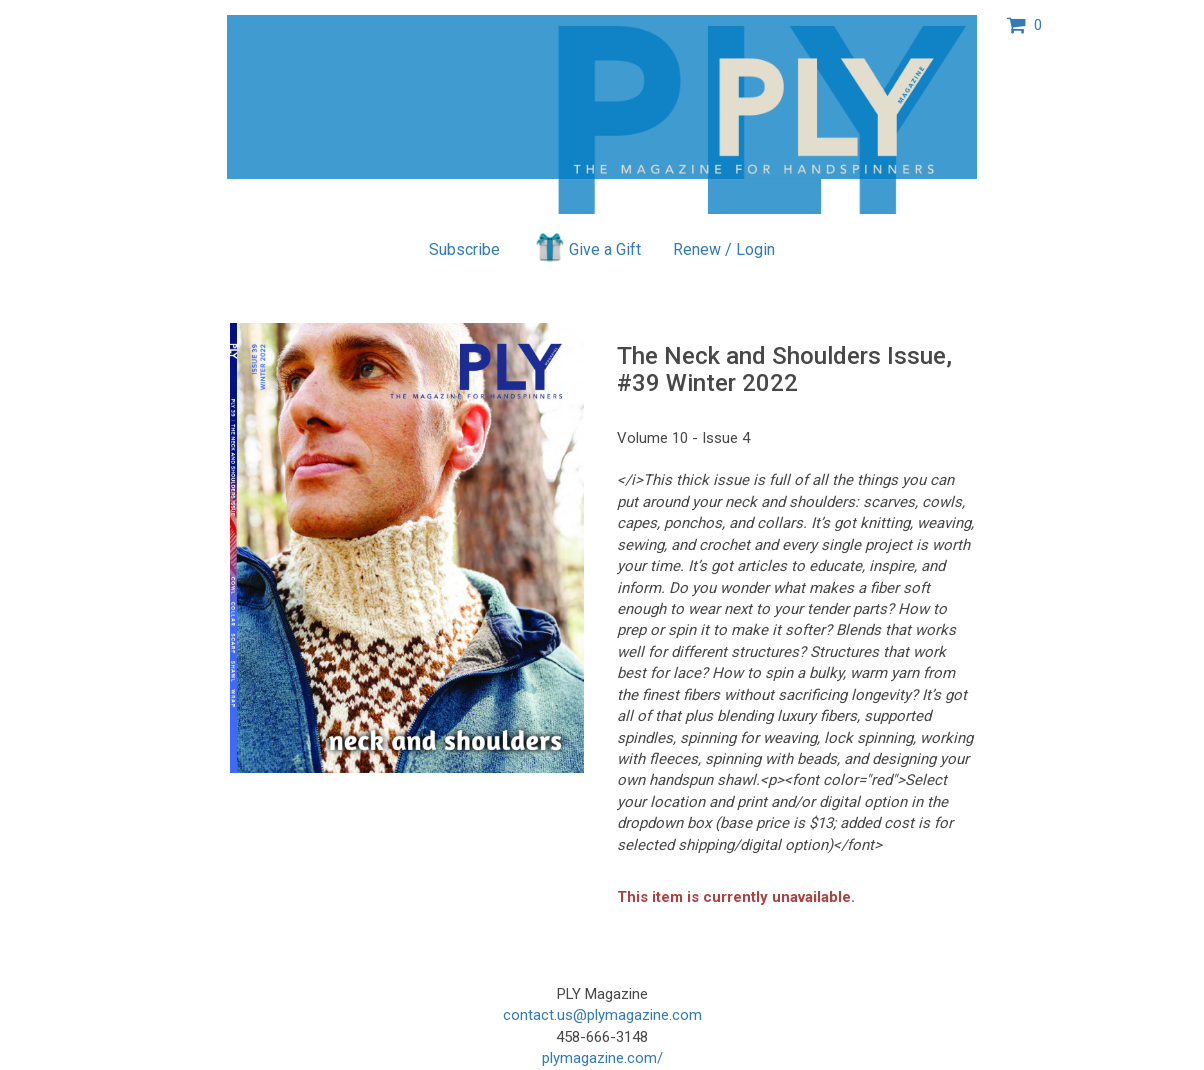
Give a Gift (586, 247)
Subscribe (464, 249)
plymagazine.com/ (602, 1058)
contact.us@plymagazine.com (602, 1015)
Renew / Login (724, 249)
